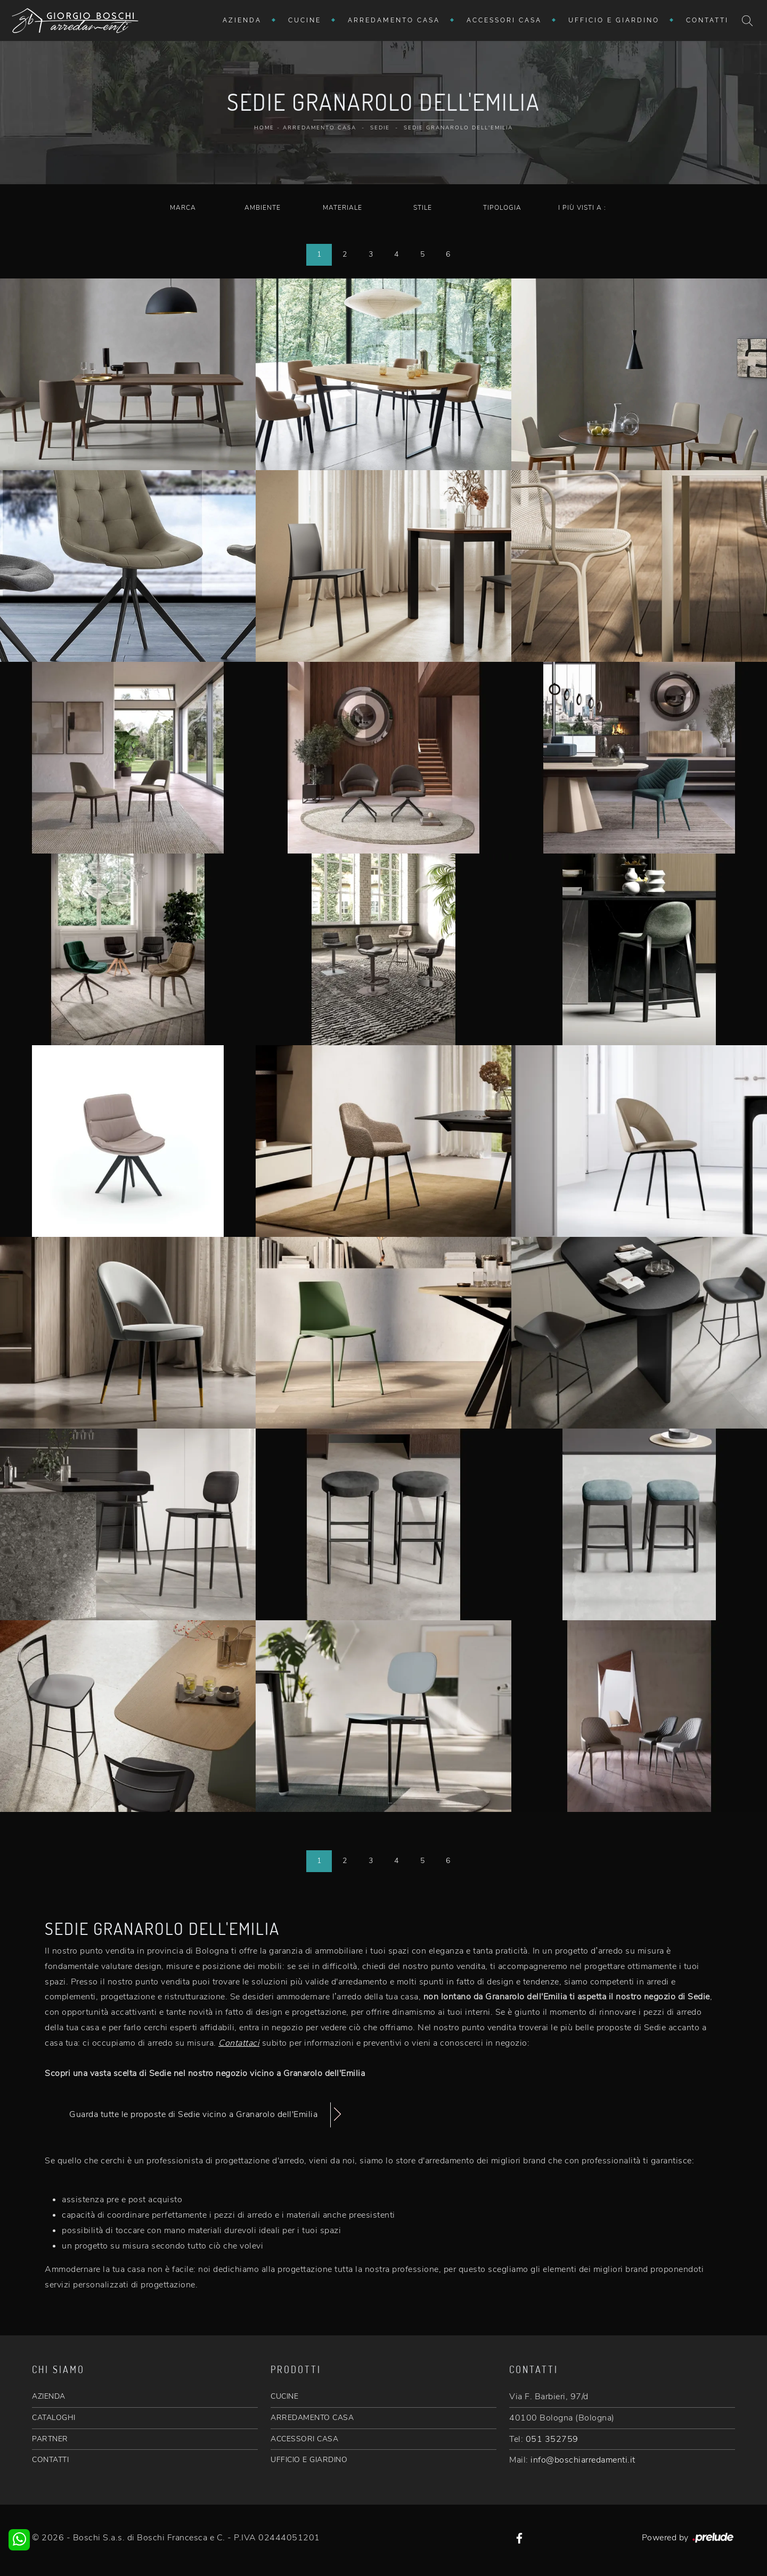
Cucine (304, 20)
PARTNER (50, 2439)
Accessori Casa (504, 20)
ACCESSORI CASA (304, 2439)
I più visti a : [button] (582, 207)
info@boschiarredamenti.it (583, 2460)
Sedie (380, 128)
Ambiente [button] (262, 207)
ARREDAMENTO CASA (312, 2418)
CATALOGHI (54, 2418)
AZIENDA (49, 2396)
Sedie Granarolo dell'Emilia (458, 128)
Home (264, 128)
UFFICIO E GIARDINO (309, 2460)
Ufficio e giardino (613, 20)
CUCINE (284, 2396)
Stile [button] (422, 207)
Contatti (707, 20)
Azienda (242, 20)
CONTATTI (50, 2460)
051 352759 (552, 2439)
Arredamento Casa (394, 20)
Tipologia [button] (502, 207)
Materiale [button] (342, 207)
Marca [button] (183, 207)
